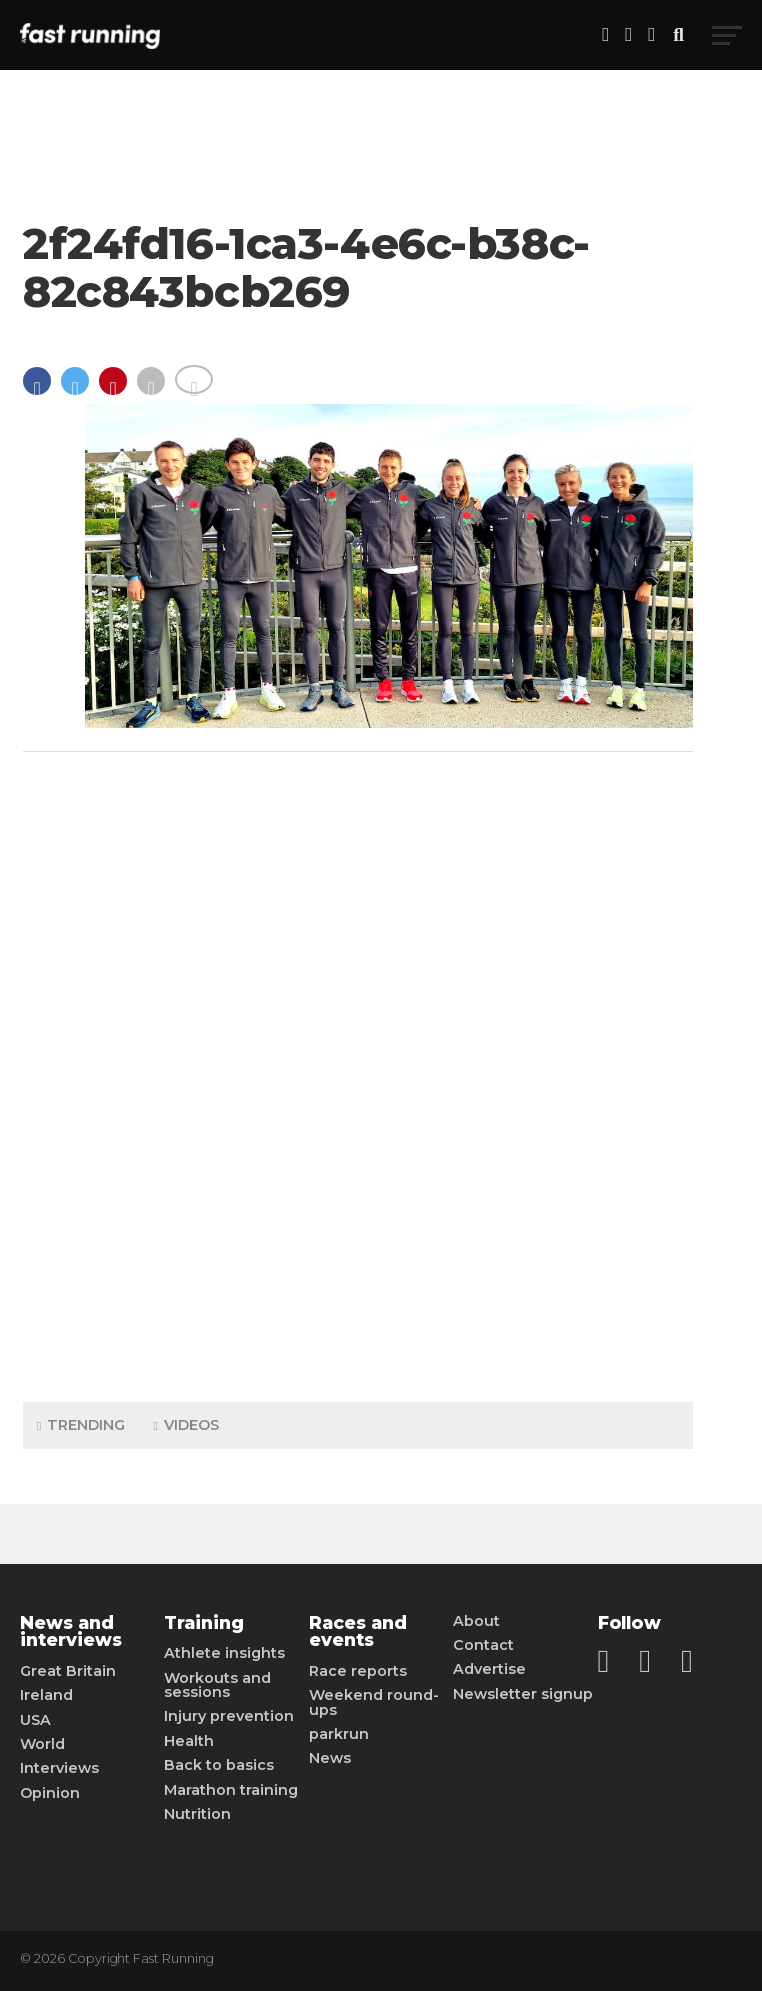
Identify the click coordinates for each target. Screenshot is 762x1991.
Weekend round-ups (374, 1702)
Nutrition (197, 1814)
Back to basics (219, 1765)
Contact (483, 1645)
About (476, 1621)
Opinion (50, 1793)
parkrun (339, 1734)
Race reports (358, 1671)
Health (189, 1741)
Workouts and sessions (217, 1685)
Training (204, 1623)
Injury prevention (229, 1716)
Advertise (489, 1669)
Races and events (358, 1631)
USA (35, 1720)
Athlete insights (224, 1653)
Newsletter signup (523, 1694)
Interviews (59, 1768)
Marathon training (231, 1790)
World (42, 1744)
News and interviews (71, 1631)
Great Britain (68, 1671)
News (330, 1758)
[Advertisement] (358, 1072)
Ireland (46, 1695)
